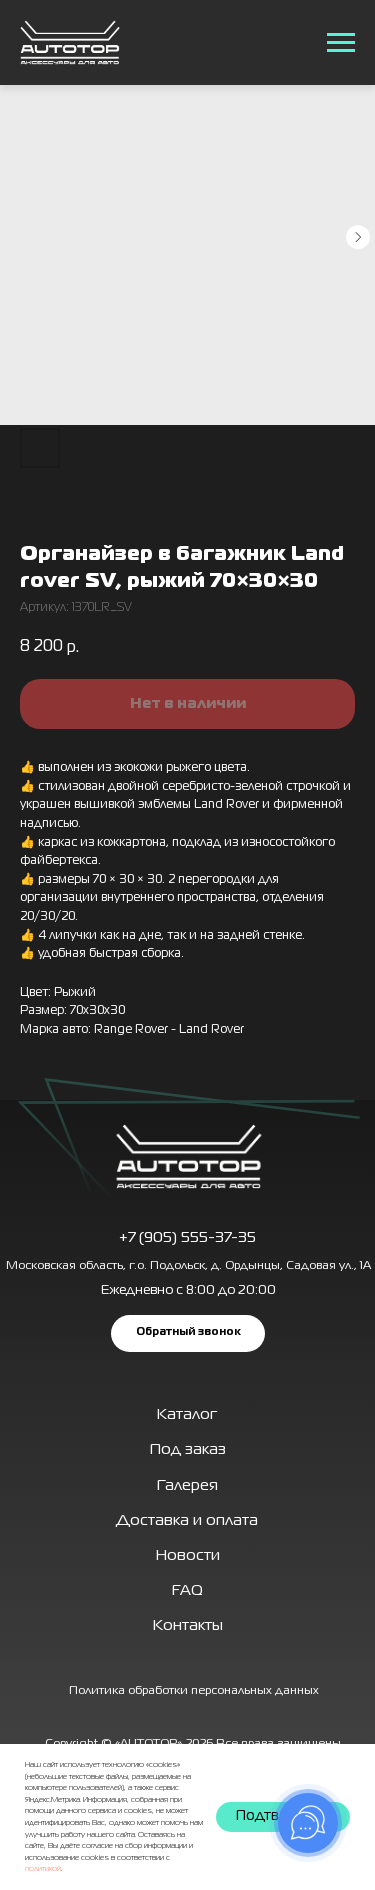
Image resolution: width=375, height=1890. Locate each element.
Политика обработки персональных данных (194, 1691)
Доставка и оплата (187, 1521)
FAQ (187, 1591)
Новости (188, 1556)
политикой (43, 1868)
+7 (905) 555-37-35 (187, 1238)
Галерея (187, 1486)
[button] (188, 1333)
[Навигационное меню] (341, 43)
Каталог (187, 1415)
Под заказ (188, 1450)
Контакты (188, 1626)
